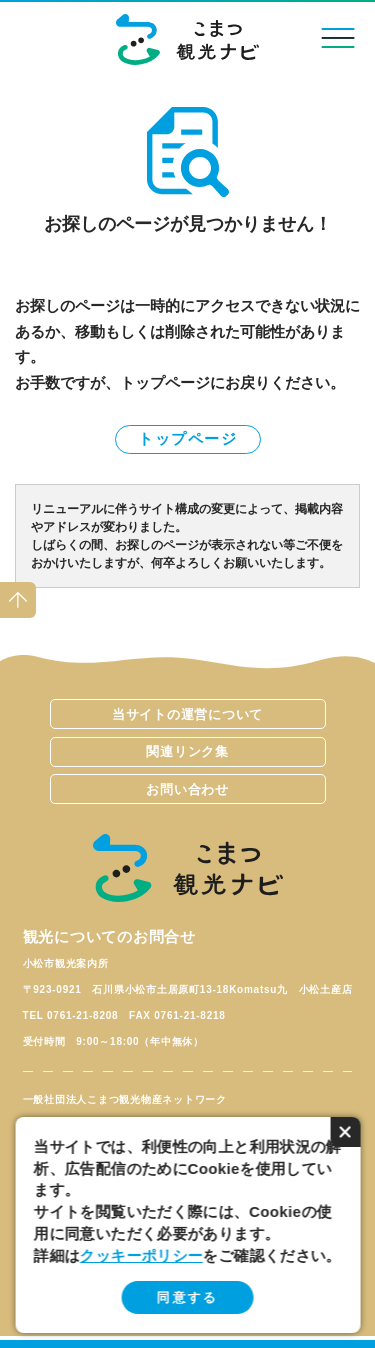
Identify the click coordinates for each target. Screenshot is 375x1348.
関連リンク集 (187, 751)
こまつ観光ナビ (187, 39)
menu (337, 37)
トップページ (187, 438)
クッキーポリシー (141, 1255)
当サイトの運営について (187, 714)
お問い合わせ (187, 789)
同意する (187, 1297)
